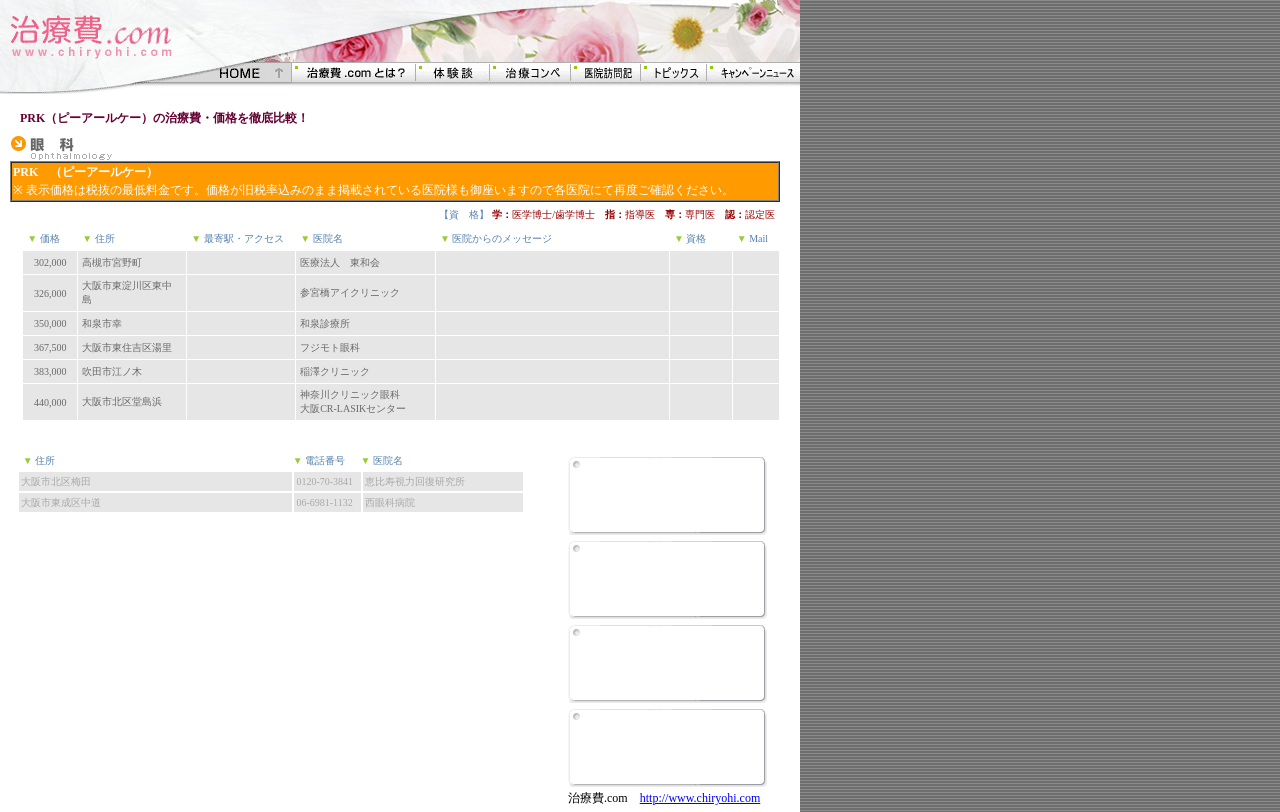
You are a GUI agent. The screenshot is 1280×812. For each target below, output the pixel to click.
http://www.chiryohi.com (700, 798)
